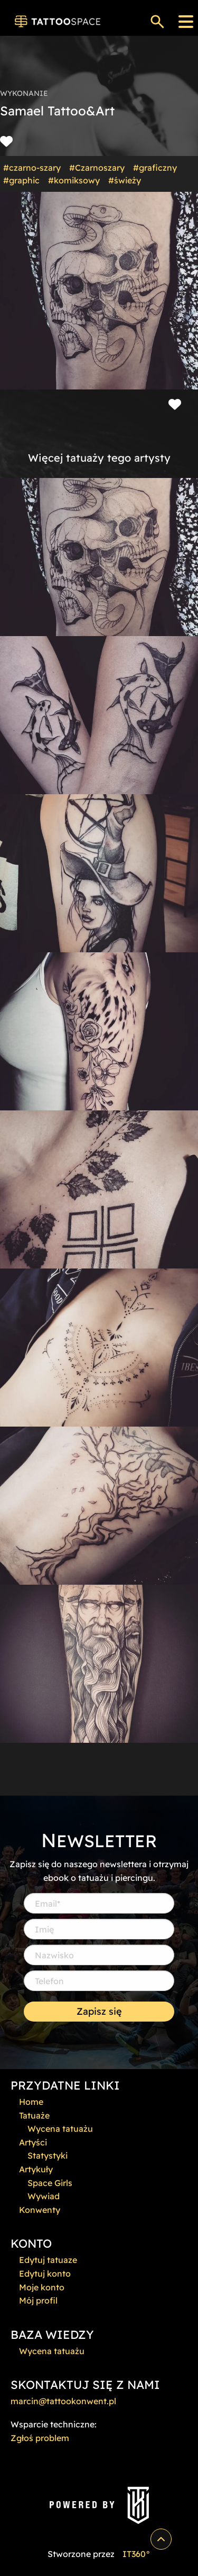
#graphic (21, 180)
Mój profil (38, 2300)
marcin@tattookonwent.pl (63, 2401)
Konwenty (39, 2209)
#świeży (124, 180)
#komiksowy (74, 180)
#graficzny (155, 167)
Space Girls (49, 2183)
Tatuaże (34, 2115)
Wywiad (43, 2196)
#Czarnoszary (97, 167)
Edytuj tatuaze (48, 2260)
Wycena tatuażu (60, 2128)
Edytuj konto (45, 2273)
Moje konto (41, 2287)
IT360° (136, 2554)
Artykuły (36, 2169)
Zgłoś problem (40, 2438)
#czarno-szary (32, 167)
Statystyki (47, 2155)
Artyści (33, 2142)
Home (31, 2101)
